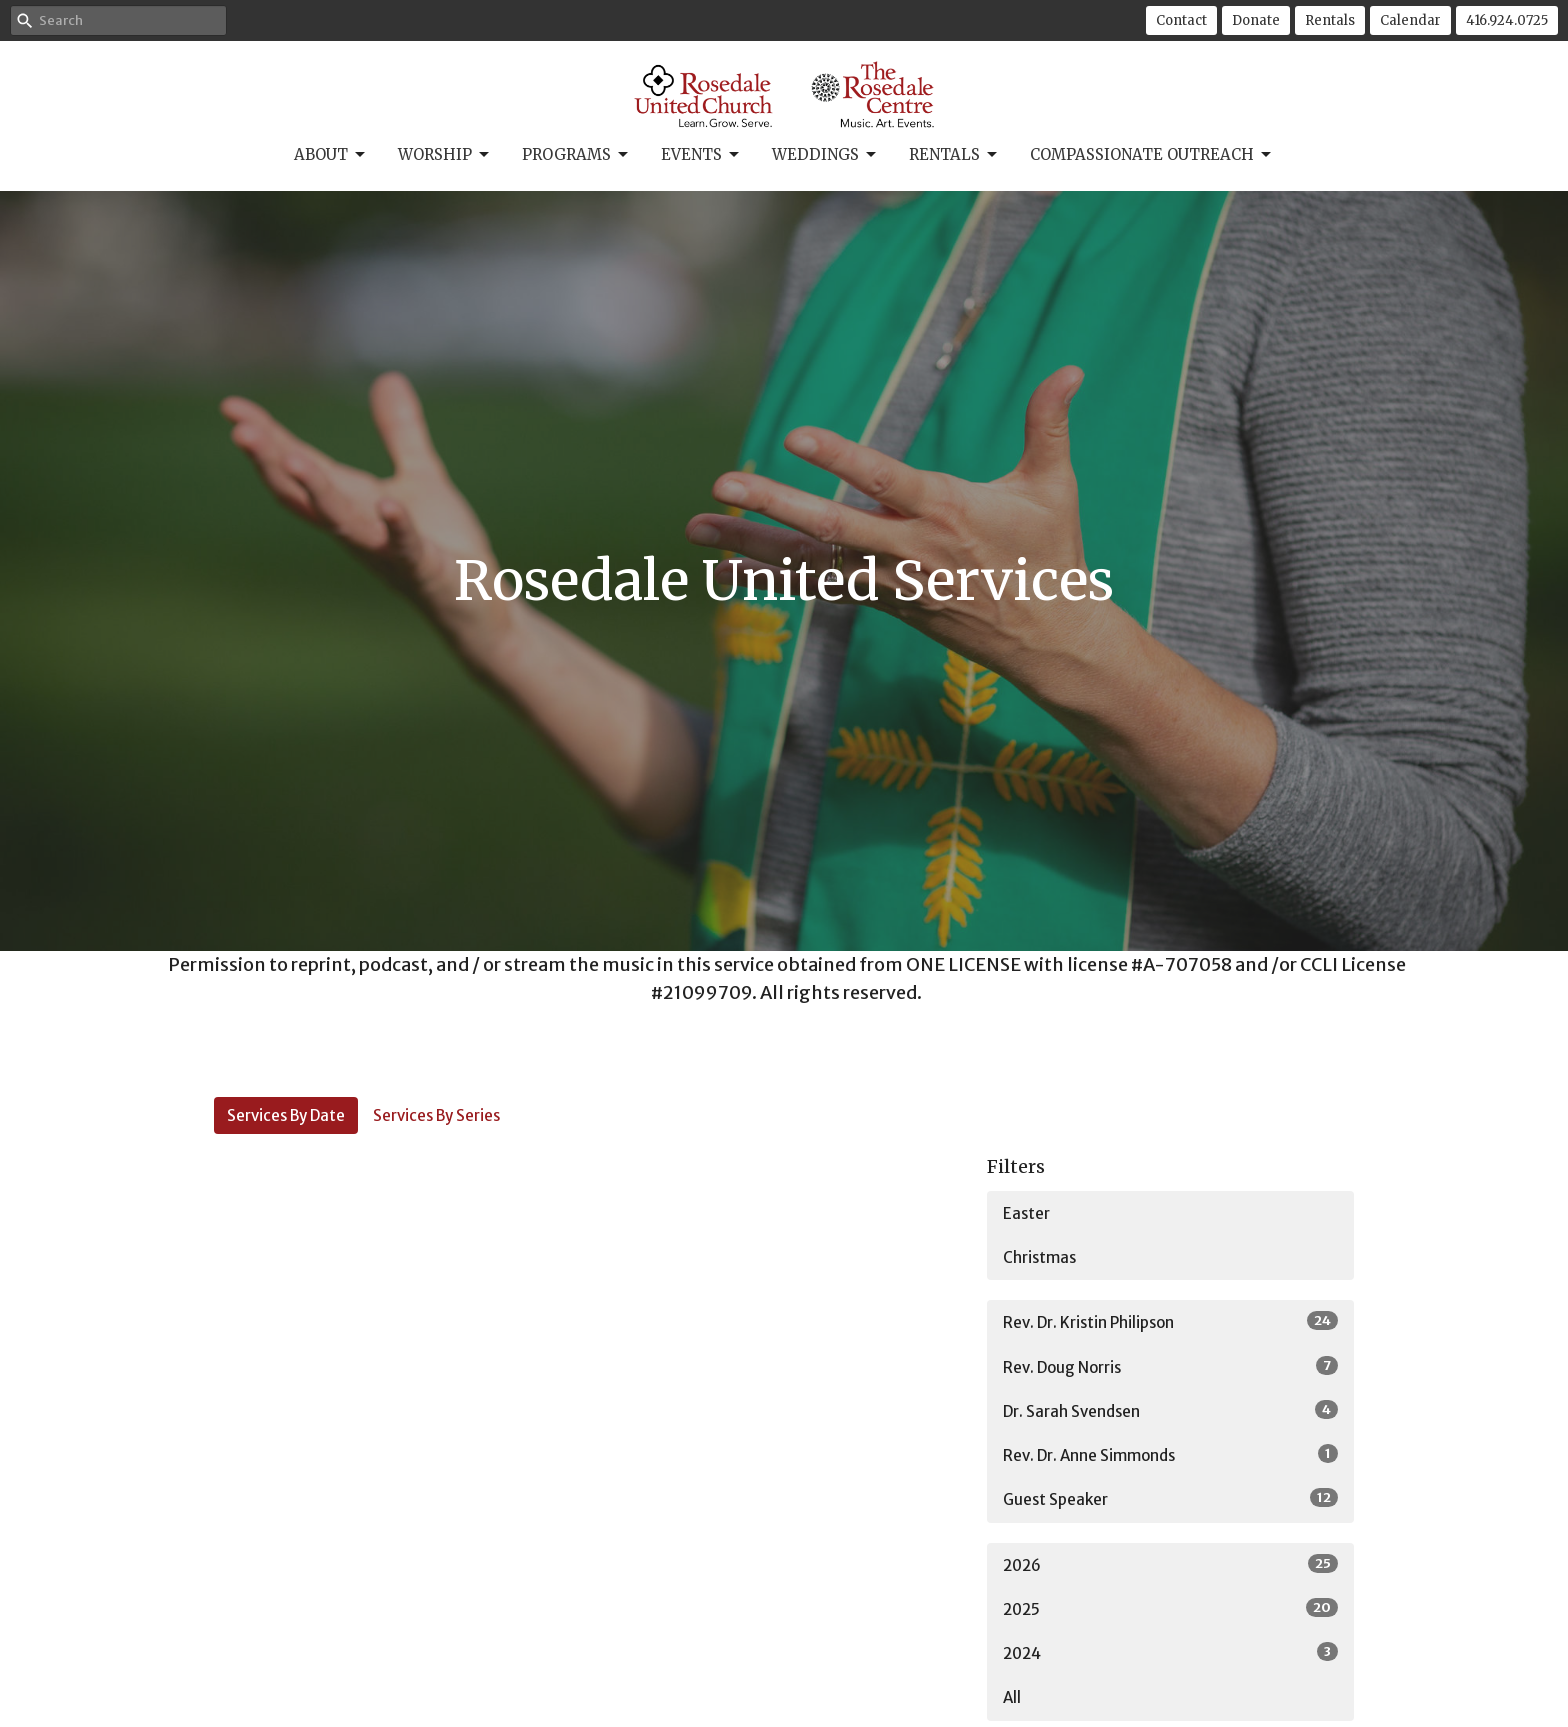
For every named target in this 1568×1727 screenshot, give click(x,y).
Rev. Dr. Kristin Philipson (1170, 1321)
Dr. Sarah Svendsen (1170, 1410)
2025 (1170, 1608)
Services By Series (436, 1115)
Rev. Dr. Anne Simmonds (1170, 1454)
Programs (576, 155)
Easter (1026, 1213)
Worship (445, 155)
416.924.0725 (1507, 20)
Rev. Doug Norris (1170, 1366)
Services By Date (286, 1115)
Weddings (825, 155)
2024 (1170, 1652)
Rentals (1330, 20)
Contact (1181, 20)
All (1012, 1697)
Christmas (1039, 1257)
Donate (1256, 20)
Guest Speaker (1170, 1498)
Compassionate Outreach (1152, 155)
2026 (1170, 1564)
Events (701, 155)
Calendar (1410, 20)
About (331, 155)
